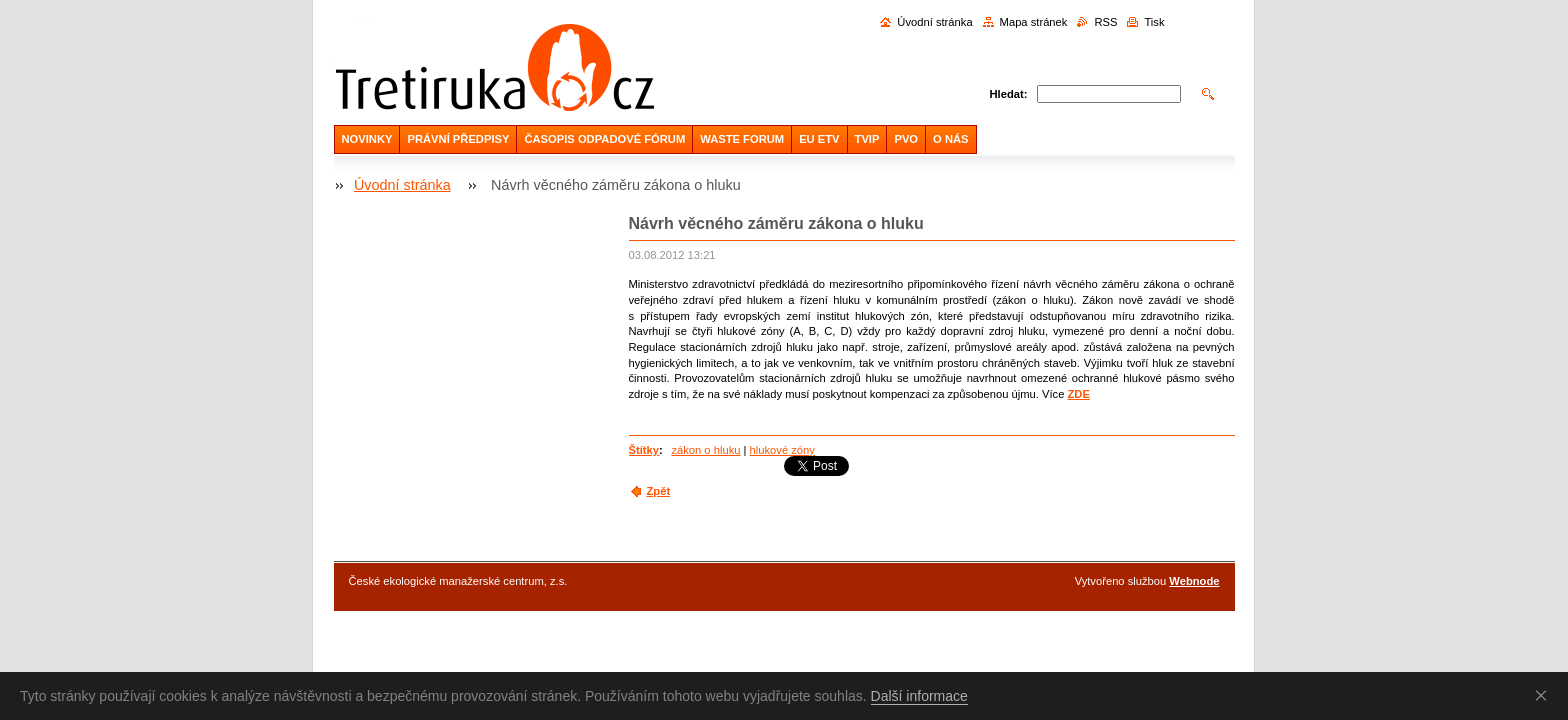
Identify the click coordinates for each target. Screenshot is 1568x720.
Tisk (1154, 22)
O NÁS (950, 139)
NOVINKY (367, 139)
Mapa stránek (1034, 22)
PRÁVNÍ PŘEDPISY (458, 139)
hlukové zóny (782, 450)
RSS (1105, 22)
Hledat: (1009, 94)
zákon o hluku (705, 450)
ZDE (1079, 394)
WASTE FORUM (742, 139)
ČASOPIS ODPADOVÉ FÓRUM (604, 139)
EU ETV (819, 139)
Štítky (644, 450)
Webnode (1194, 581)
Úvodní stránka (934, 22)
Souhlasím (1545, 695)
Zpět (659, 491)
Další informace (919, 696)
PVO (906, 139)
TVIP (867, 139)
